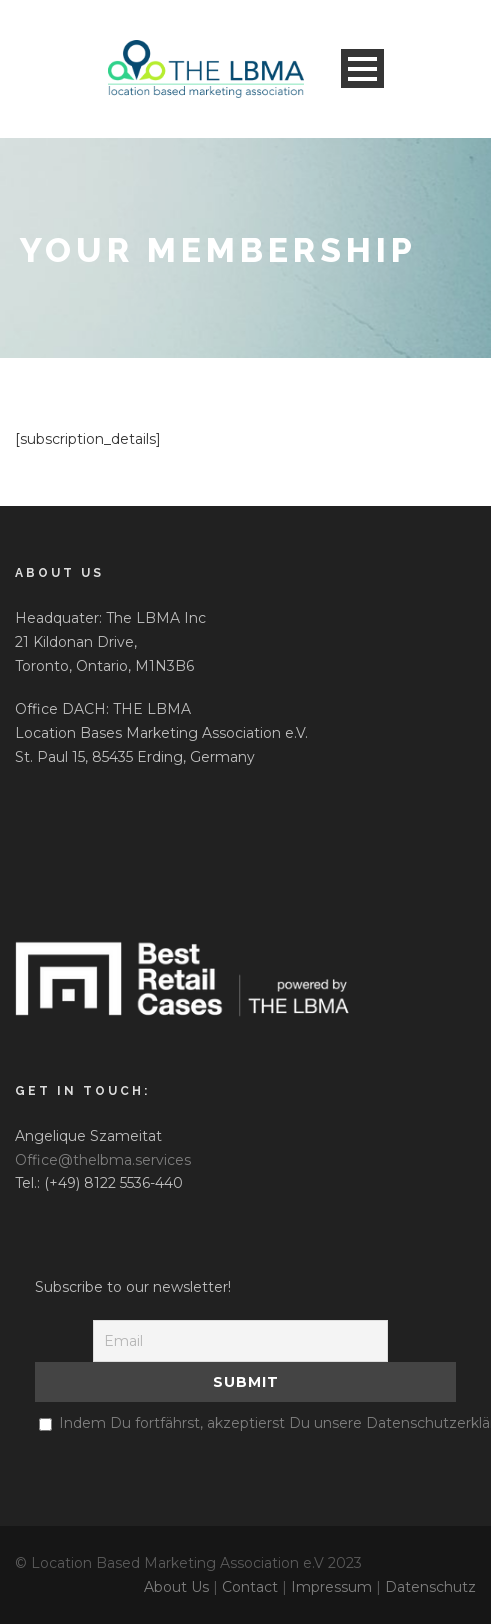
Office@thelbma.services (103, 1160)
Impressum (331, 1587)
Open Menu (362, 68)
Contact (250, 1587)
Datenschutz (430, 1587)
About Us (176, 1587)
